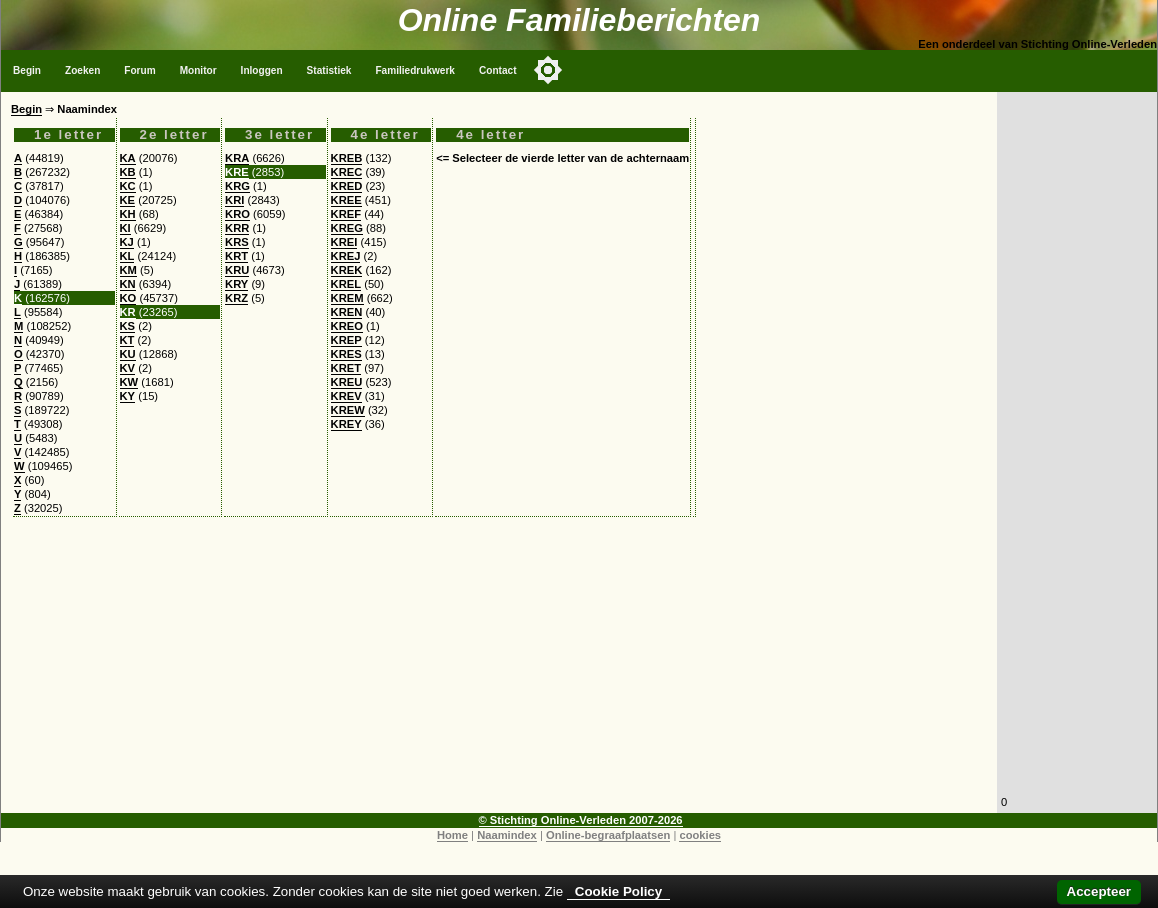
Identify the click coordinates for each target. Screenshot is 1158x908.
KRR (237, 228)
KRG (237, 186)
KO (128, 298)
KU (128, 354)
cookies (700, 835)
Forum (139, 70)
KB (128, 172)
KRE (237, 172)
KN (128, 284)
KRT (236, 256)
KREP (346, 340)
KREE (346, 200)
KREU (347, 382)
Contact (498, 70)
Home (452, 835)
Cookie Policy (618, 891)
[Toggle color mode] (548, 70)
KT (127, 340)
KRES (346, 354)
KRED (347, 186)
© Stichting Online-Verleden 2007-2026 (581, 820)
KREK (347, 270)
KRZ (236, 298)
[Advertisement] (499, 673)
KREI (344, 242)
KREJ (346, 256)
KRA (237, 158)
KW (129, 382)
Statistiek (329, 70)
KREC (347, 172)
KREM (347, 298)
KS (128, 326)
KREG (347, 228)
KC (128, 186)
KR (128, 312)
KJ (127, 242)
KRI (234, 200)
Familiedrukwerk (415, 70)
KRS (237, 242)
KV (128, 368)
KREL (346, 284)
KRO (237, 214)
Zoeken (82, 70)
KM (128, 270)
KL (127, 256)
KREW (348, 410)
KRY (236, 284)
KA (128, 158)
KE (128, 200)
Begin (27, 70)
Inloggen (262, 70)
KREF (346, 214)
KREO (347, 326)
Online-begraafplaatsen (608, 835)
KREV (346, 396)
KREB (347, 158)
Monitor (198, 70)
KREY (346, 424)
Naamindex (507, 835)
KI (125, 228)
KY (128, 396)
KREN (347, 312)
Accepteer (1099, 891)
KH (128, 214)
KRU (237, 270)
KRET (346, 368)
